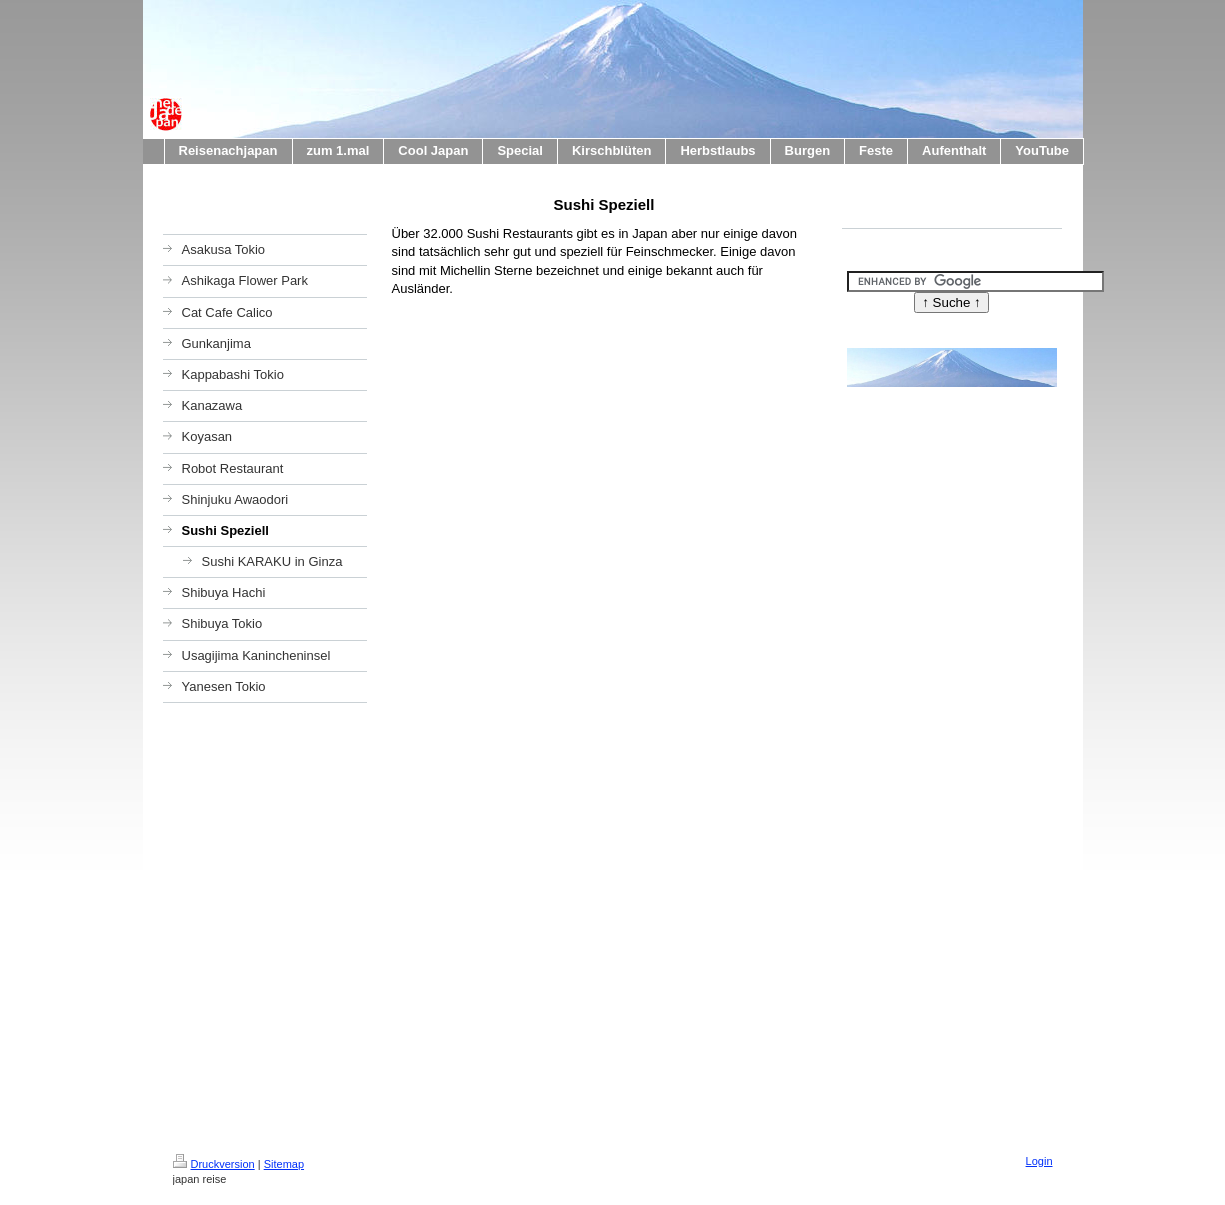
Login (1039, 1161)
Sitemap (284, 1164)
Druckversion (214, 1164)
